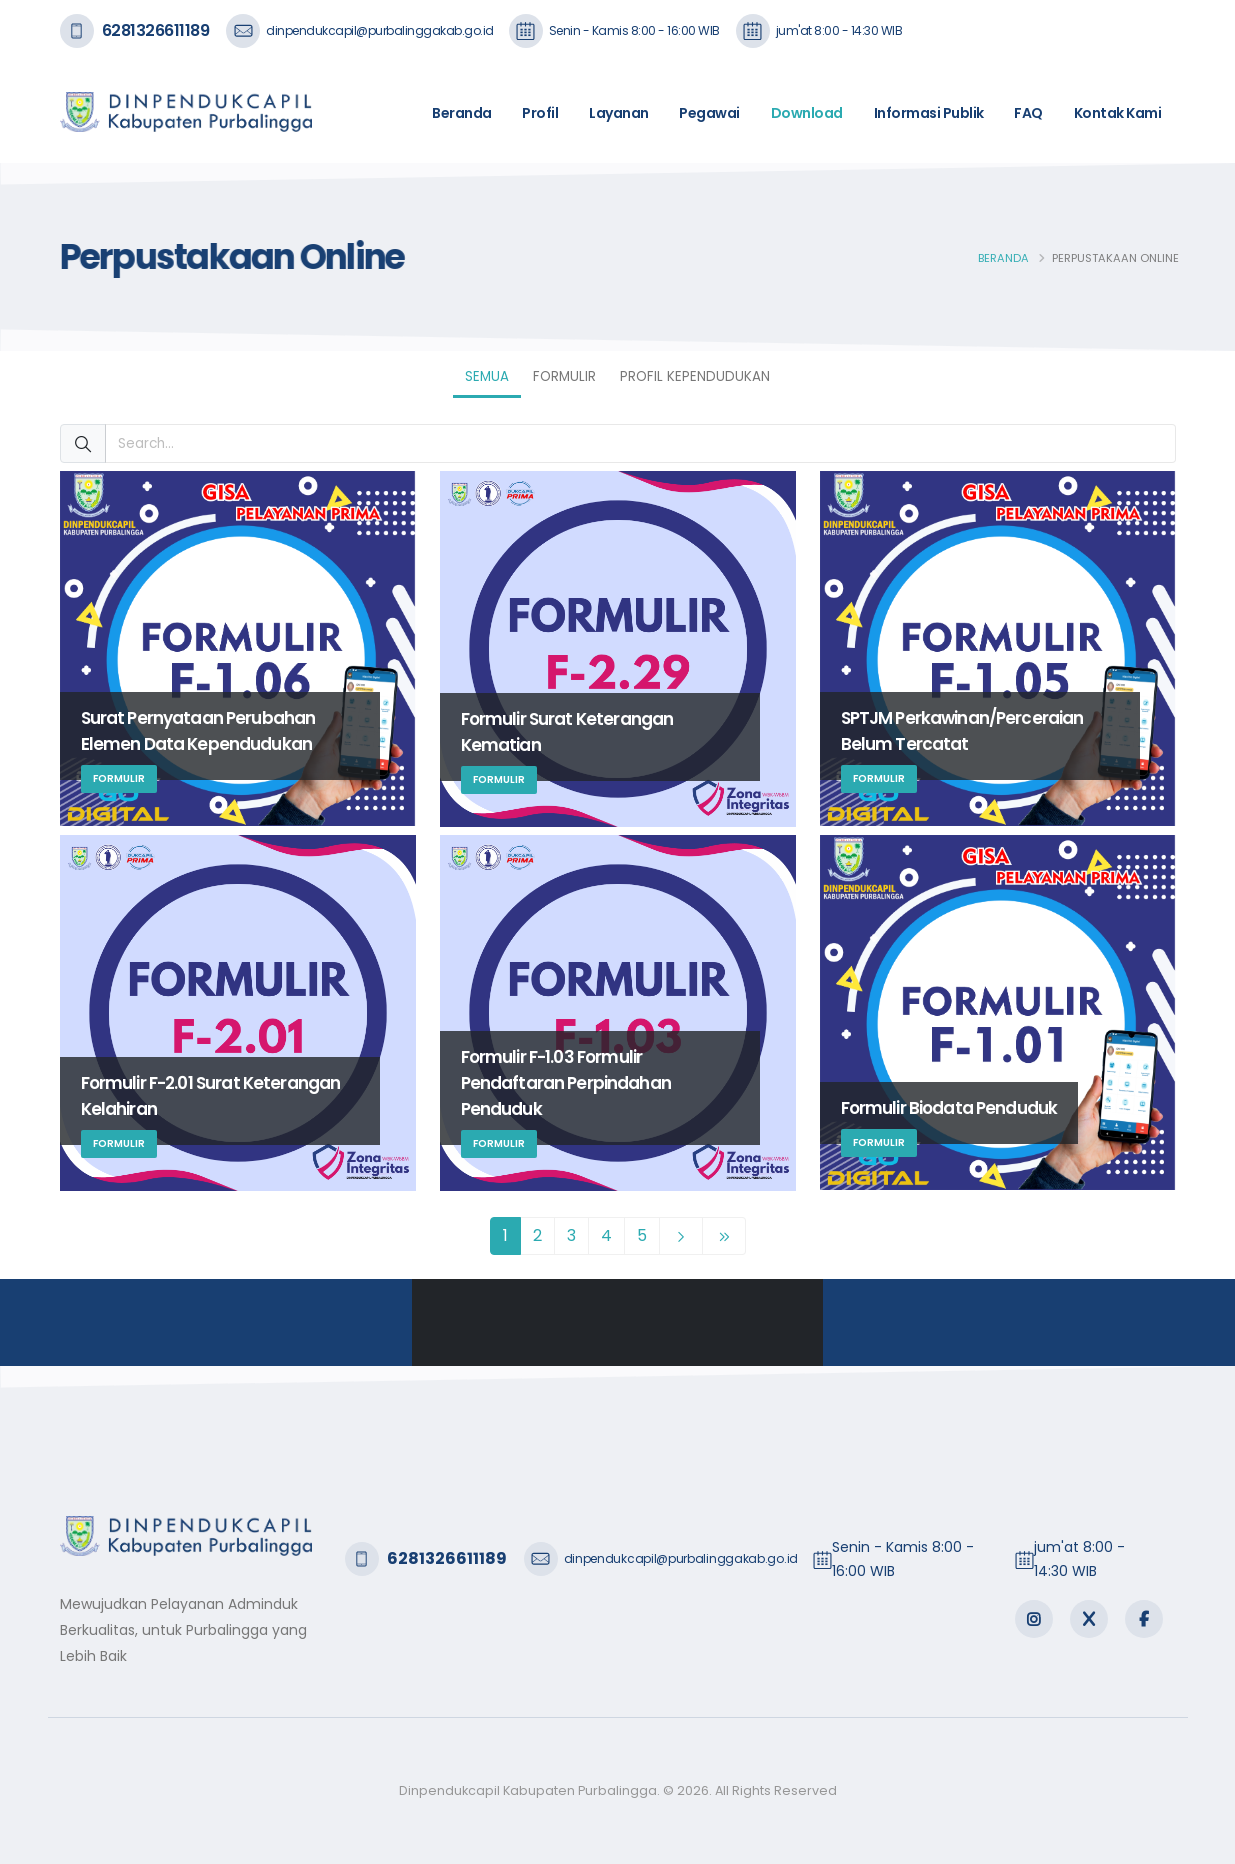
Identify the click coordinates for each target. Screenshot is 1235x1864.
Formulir (564, 376)
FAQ (1028, 113)
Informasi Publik (929, 113)
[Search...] (640, 443)
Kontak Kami (1118, 113)
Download (807, 113)
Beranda (462, 113)
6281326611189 (156, 30)
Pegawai (709, 113)
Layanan (619, 113)
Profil (540, 113)
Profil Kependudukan (695, 376)
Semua (487, 376)
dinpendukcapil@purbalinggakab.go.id (380, 30)
